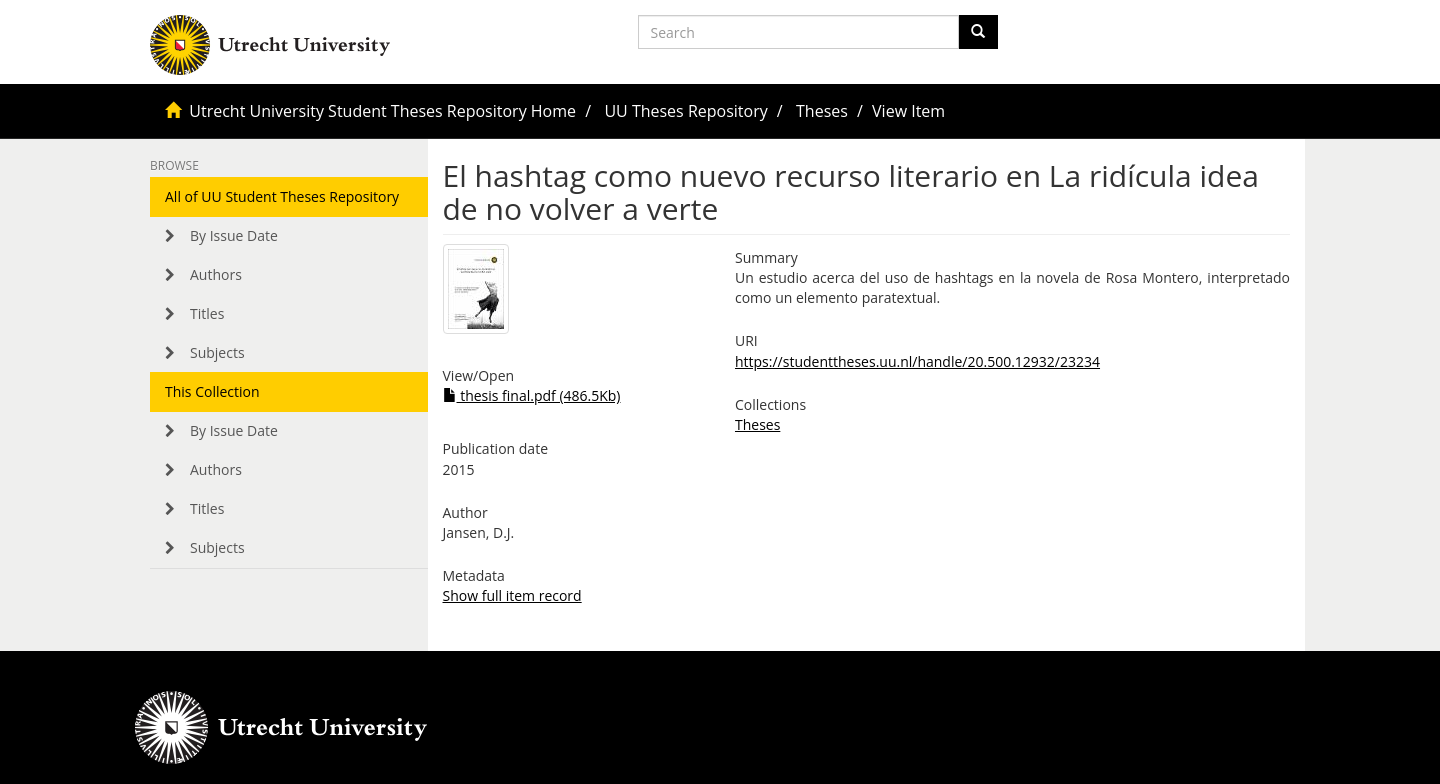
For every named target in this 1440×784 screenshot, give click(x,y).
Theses (822, 111)
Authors (216, 274)
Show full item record (512, 595)
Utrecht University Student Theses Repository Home (382, 111)
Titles (207, 313)
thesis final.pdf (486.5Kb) (532, 395)
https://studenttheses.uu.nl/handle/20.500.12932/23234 (917, 361)
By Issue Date (234, 235)
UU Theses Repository (685, 111)
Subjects (217, 352)
